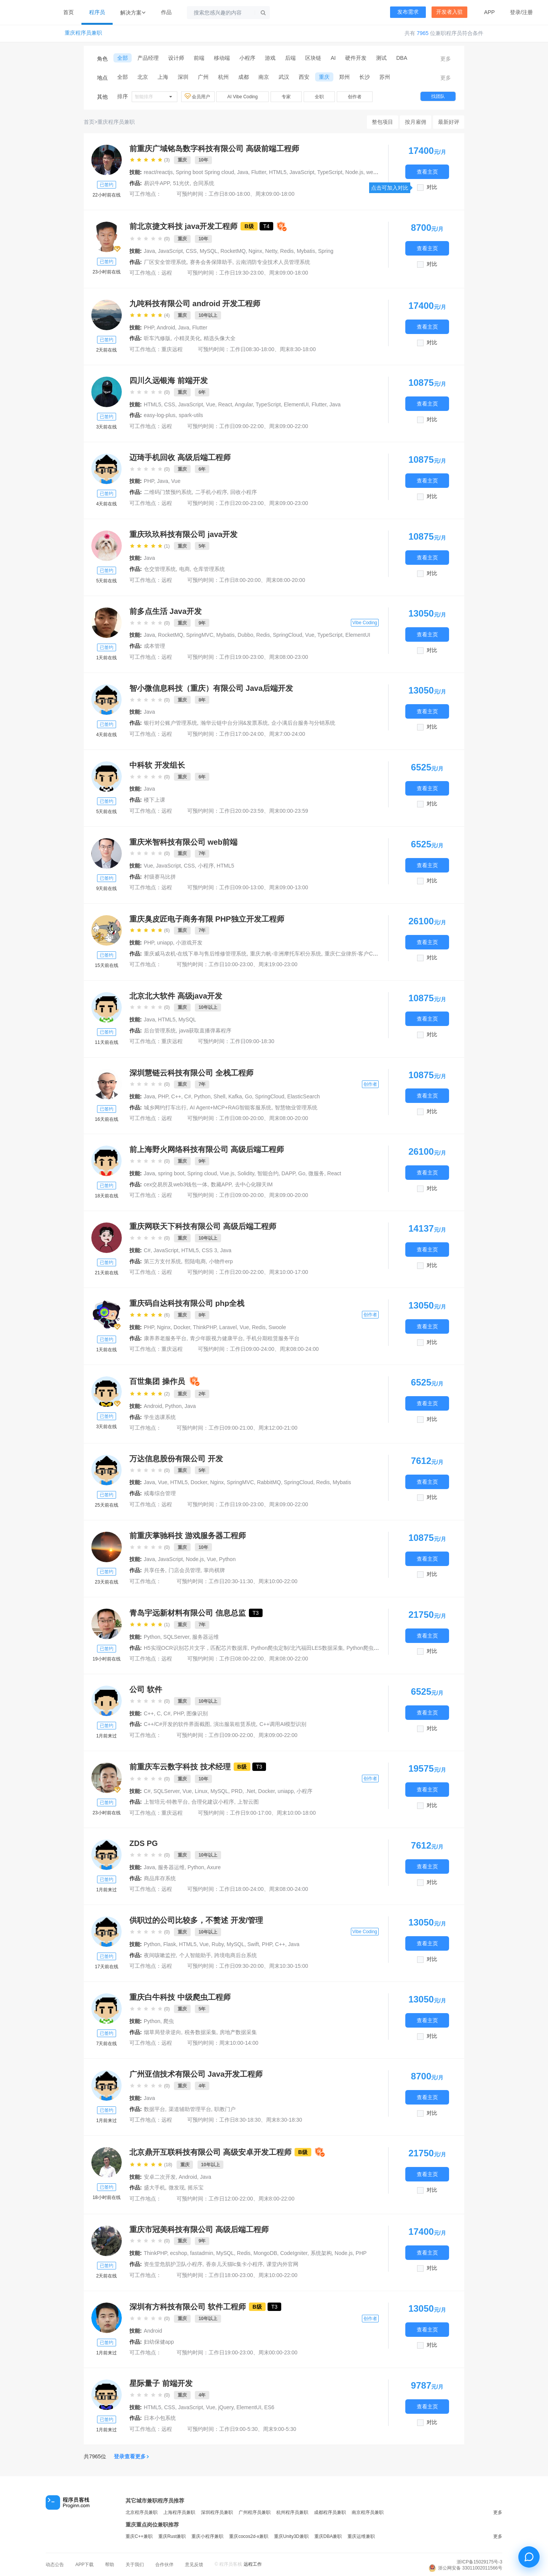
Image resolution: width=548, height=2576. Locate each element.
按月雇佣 (415, 122)
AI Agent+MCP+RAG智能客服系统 (231, 1107)
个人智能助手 (195, 1955)
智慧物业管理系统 (296, 1107)
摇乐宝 (196, 2187)
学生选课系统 (160, 1417)
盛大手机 (154, 2187)
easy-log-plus (159, 415)
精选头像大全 (220, 338)
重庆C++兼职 (139, 2536)
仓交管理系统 (160, 569)
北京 (142, 77)
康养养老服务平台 (165, 1338)
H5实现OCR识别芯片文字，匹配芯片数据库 (196, 1648)
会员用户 (198, 96)
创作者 (355, 96)
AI (333, 58)
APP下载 (84, 2564)
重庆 (324, 77)
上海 (163, 77)
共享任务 (154, 1570)
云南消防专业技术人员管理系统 (273, 262)
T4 (266, 226)
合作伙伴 (164, 2564)
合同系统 (203, 183)
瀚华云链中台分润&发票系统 (234, 723)
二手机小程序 (211, 492)
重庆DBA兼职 (328, 2536)
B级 (248, 226)
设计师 (176, 58)
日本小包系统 (160, 2418)
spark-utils (191, 415)
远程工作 (253, 2564)
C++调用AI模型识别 (283, 1724)
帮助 (109, 2564)
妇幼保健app (159, 2342)
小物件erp (221, 1261)
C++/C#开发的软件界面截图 (177, 1724)
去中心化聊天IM (254, 1184)
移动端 (222, 58)
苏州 (384, 77)
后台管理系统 (160, 1031)
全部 (122, 58)
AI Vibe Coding (242, 96)
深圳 (183, 77)
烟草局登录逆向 (162, 2032)
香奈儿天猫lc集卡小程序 (234, 2264)
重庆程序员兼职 (83, 33)
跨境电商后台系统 (235, 1955)
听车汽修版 (157, 338)
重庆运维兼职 (361, 2536)
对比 (432, 187)
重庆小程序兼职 (207, 2536)
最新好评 (448, 122)
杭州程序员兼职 (292, 2512)
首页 (68, 12)
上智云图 (248, 1802)
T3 (256, 1613)
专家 (286, 96)
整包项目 (382, 122)
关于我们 (135, 2564)
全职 (319, 96)
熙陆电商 (195, 1261)
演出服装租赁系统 (234, 1724)
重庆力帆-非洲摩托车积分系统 (285, 954)
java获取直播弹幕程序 (205, 1031)
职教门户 (225, 2109)
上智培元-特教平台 (166, 1802)
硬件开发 (355, 58)
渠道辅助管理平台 (190, 2109)
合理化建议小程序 (212, 1802)
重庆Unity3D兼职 (291, 2536)
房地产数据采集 (238, 2032)
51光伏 (181, 183)
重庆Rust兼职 (172, 2536)
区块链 (313, 58)
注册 (527, 12)
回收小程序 (243, 492)
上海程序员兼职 (179, 2512)
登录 (515, 12)
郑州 (344, 77)
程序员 (97, 12)
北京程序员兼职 (142, 2512)
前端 (199, 58)
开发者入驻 (449, 12)
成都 (243, 77)
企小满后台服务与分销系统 (303, 723)
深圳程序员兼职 (217, 2512)
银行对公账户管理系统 (170, 723)
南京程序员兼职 (368, 2512)
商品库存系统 (160, 1878)
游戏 (270, 58)
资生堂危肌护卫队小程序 (173, 2264)
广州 (203, 77)
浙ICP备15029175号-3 (479, 2562)
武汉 (284, 77)
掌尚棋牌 (214, 1570)
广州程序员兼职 (255, 2512)
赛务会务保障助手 (211, 262)
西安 (304, 77)
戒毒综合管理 (160, 1493)
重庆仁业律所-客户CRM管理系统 (364, 954)
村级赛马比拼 (160, 877)
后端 (290, 58)
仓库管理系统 (209, 569)
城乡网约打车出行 (165, 1107)
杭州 (223, 77)
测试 (381, 58)
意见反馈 (194, 2564)
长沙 (364, 77)
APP (489, 12)
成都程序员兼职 (330, 2512)
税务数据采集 (201, 2032)
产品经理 (148, 58)
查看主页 (427, 171)
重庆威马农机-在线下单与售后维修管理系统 (195, 954)
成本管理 (154, 646)
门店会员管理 (185, 1570)
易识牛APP (157, 183)
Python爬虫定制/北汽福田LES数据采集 (297, 1648)
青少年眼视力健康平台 (216, 1338)
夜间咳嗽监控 (160, 1955)
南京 (263, 77)
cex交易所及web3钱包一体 (175, 1184)
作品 (166, 12)
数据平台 (154, 2109)
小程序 (247, 58)
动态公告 (55, 2564)
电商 (184, 569)
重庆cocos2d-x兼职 (248, 2536)
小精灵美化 (187, 338)
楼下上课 (154, 800)
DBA (401, 58)
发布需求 (408, 12)
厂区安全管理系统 (165, 262)
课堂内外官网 (282, 2264)
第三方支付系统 (162, 1261)
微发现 (177, 2187)
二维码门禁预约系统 (168, 492)
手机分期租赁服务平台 (272, 1338)
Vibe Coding (364, 622)
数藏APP (221, 1184)
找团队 (438, 96)
